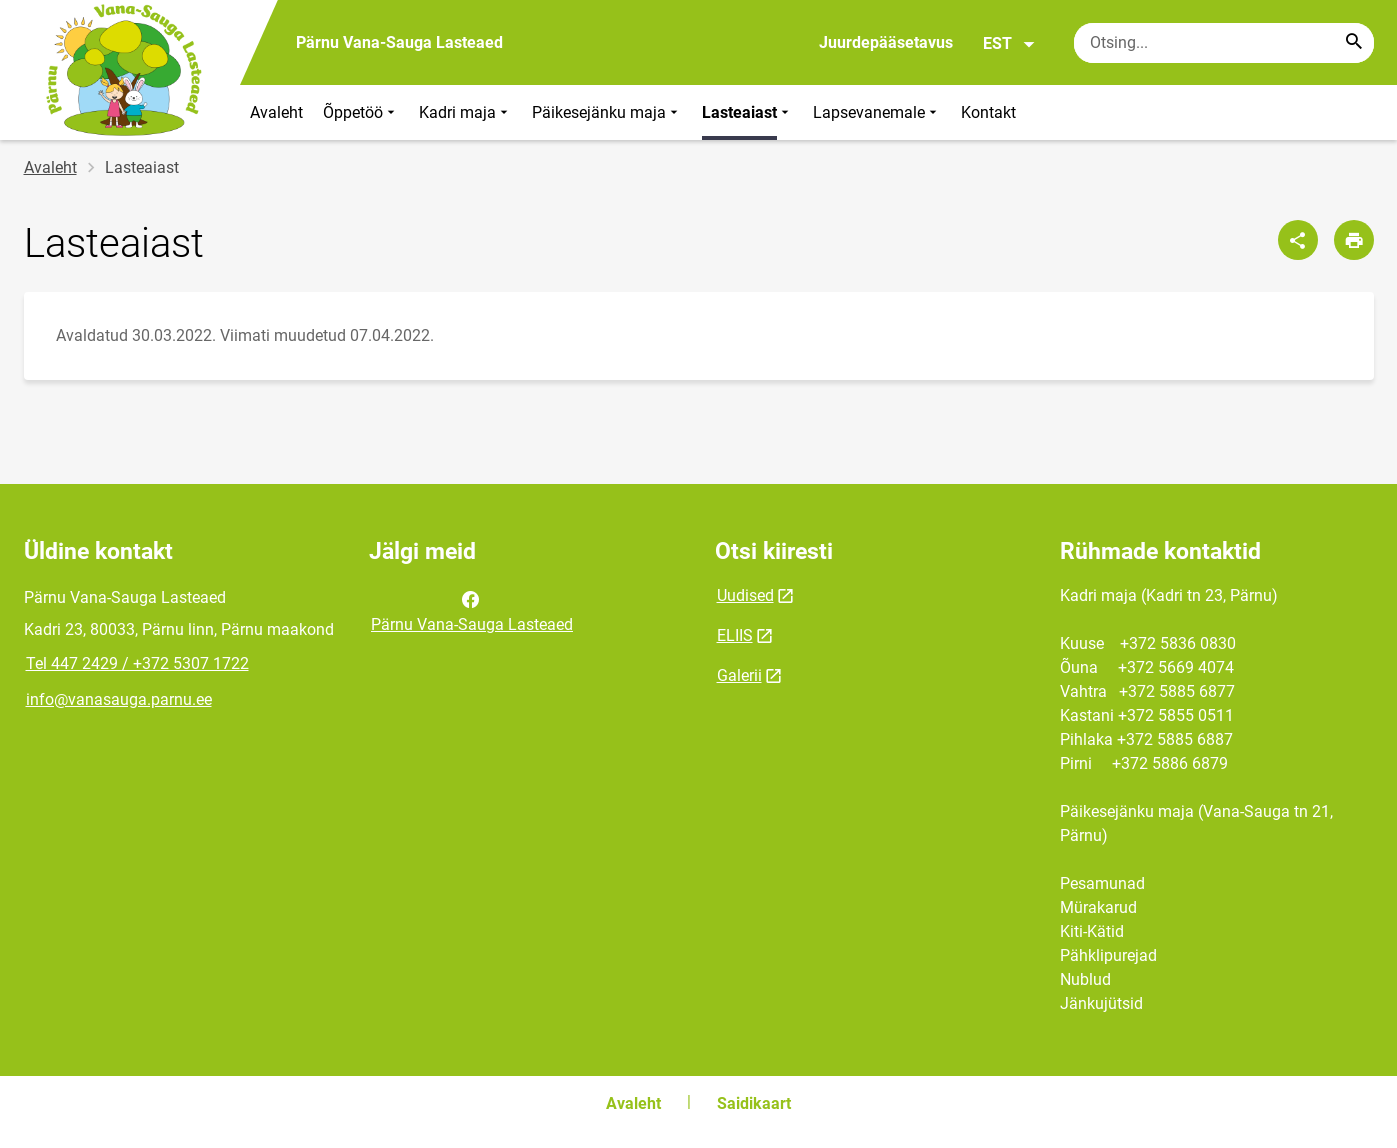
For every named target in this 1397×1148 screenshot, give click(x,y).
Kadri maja (465, 112)
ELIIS (735, 635)
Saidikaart (754, 1103)
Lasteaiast (747, 112)
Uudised (745, 595)
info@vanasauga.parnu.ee (119, 699)
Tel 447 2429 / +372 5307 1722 (137, 663)
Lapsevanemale (877, 112)
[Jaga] (1298, 240)
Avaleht (276, 112)
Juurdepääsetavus (886, 42)
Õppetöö (361, 112)
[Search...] (1354, 43)
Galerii (739, 675)
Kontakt (988, 112)
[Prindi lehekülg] (1354, 240)
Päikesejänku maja (607, 112)
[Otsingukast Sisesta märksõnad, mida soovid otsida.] (1224, 43)
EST (1009, 44)
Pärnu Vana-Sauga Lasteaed (472, 610)
